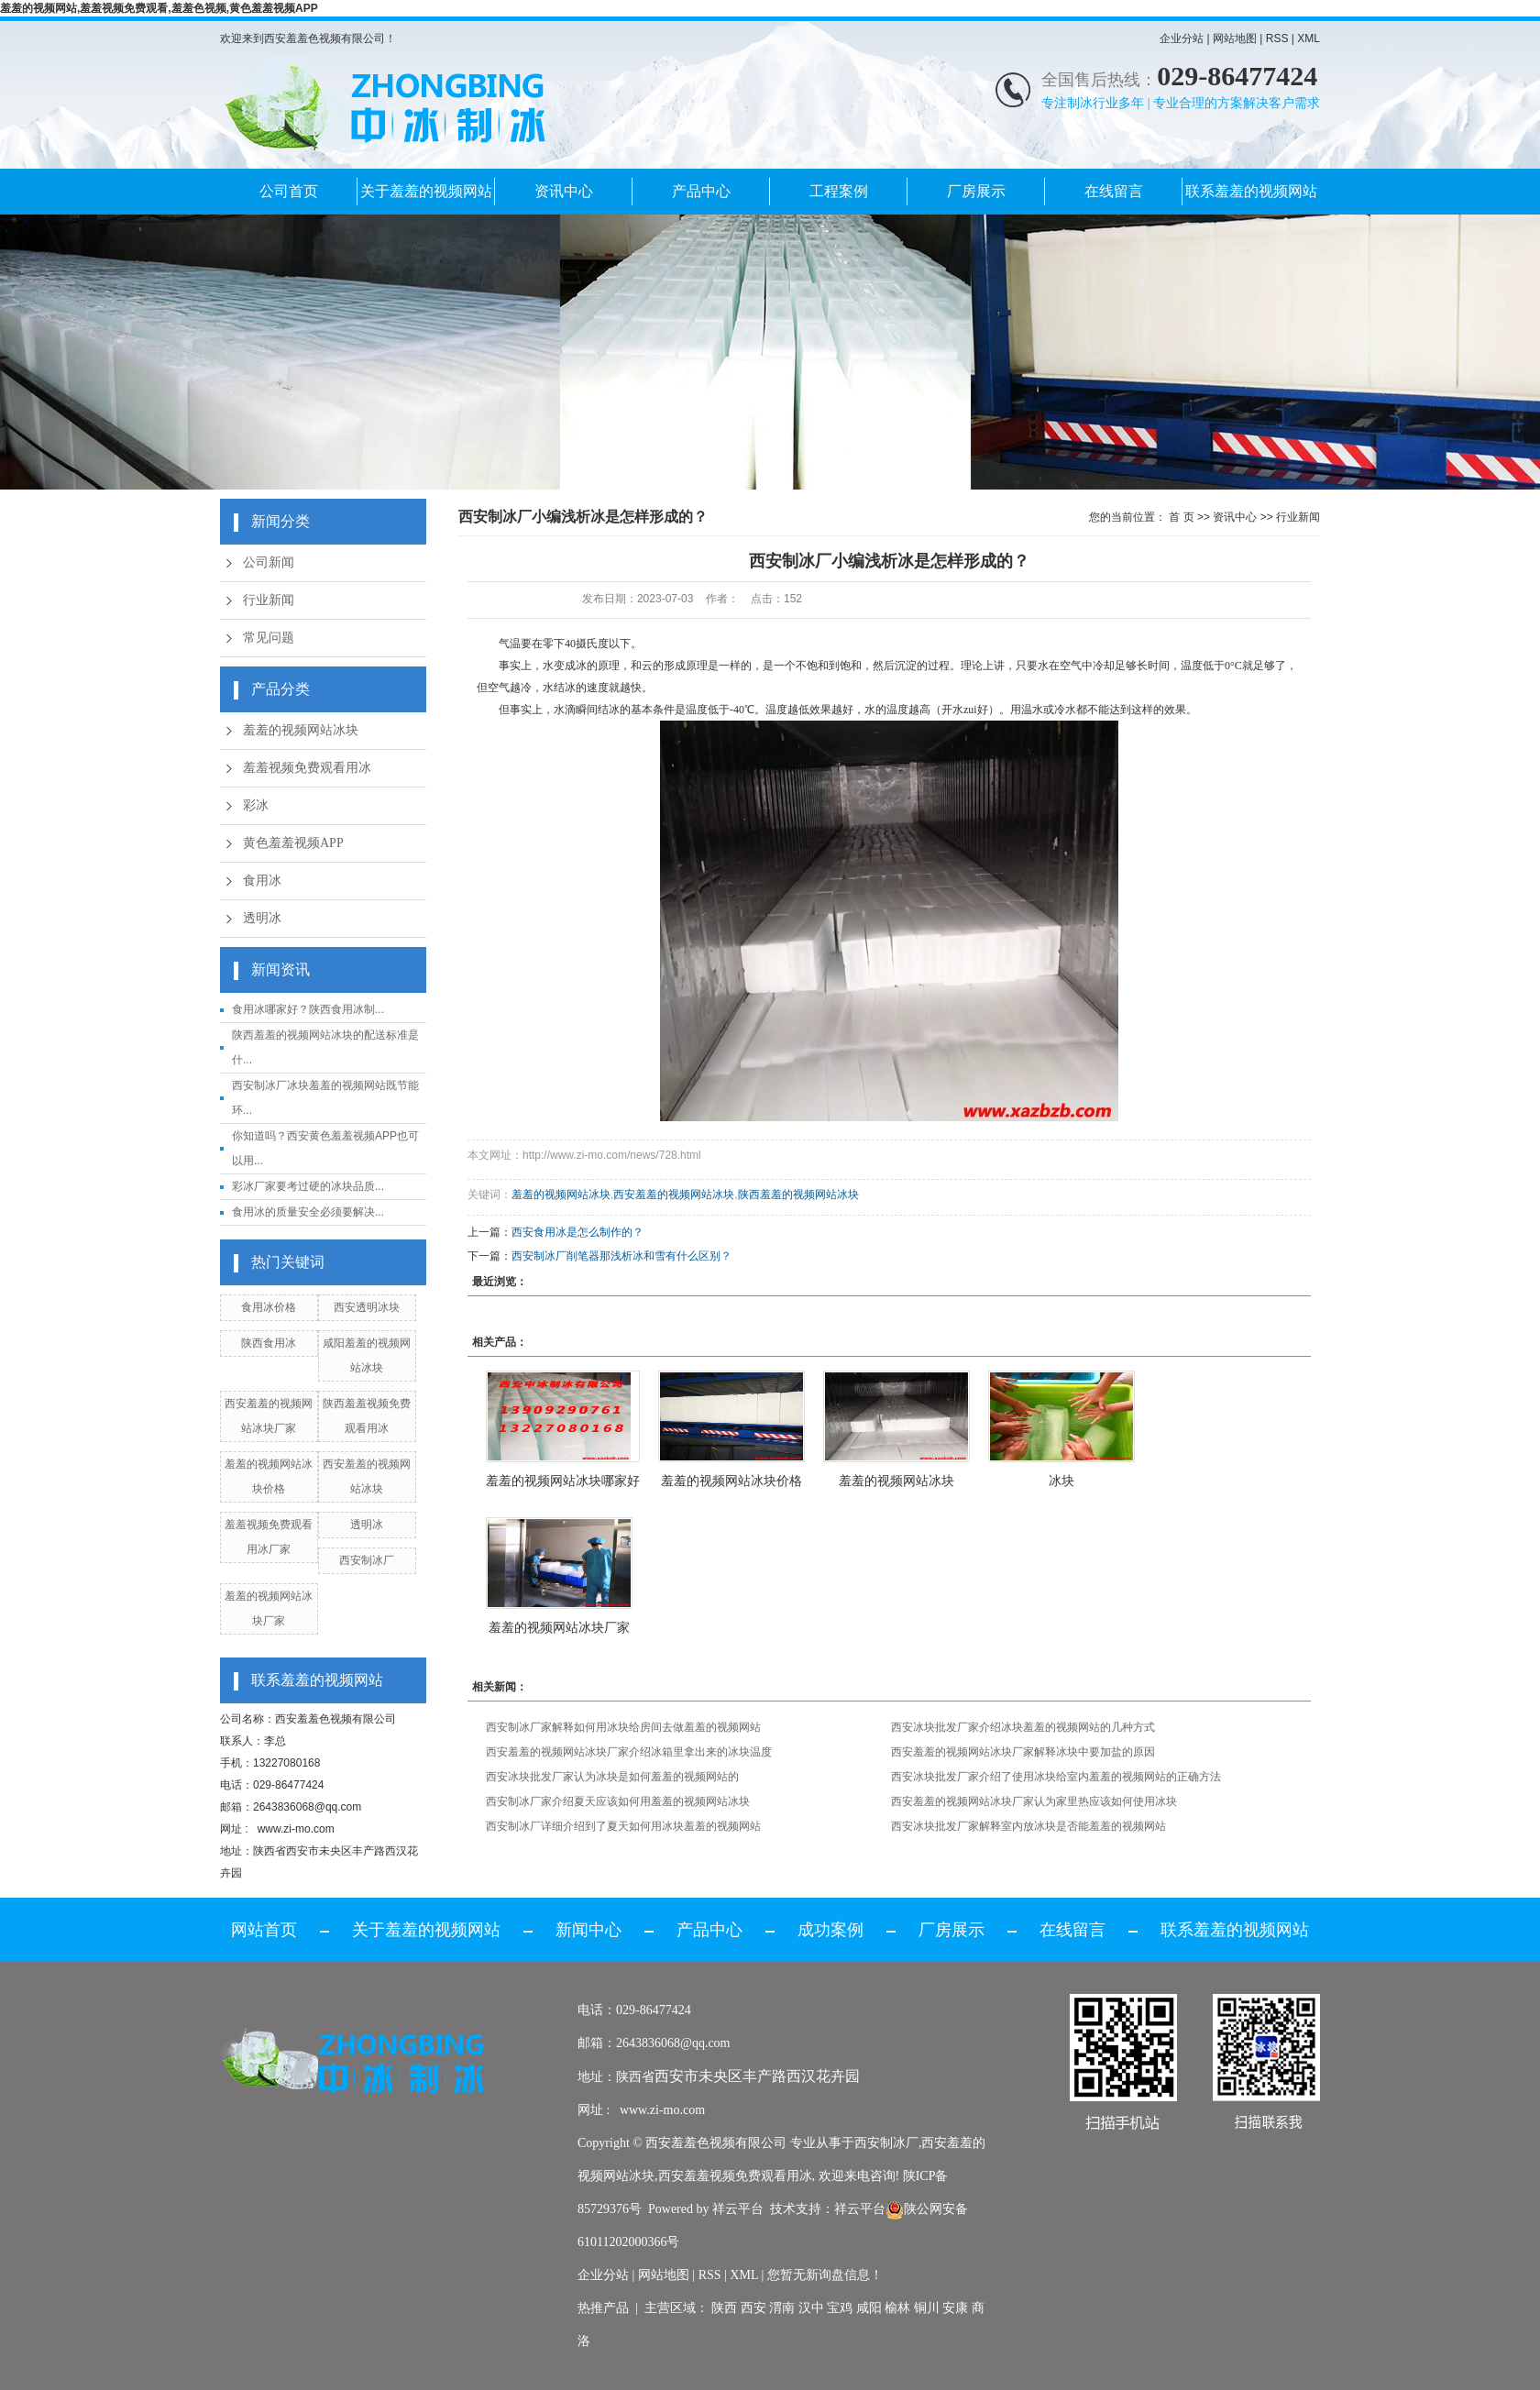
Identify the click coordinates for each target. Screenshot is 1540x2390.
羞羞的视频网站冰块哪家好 (563, 1480)
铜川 (927, 2308)
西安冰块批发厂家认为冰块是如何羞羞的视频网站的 (612, 1776)
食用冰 (262, 880)
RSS (1277, 38)
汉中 (811, 2308)
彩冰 (256, 805)
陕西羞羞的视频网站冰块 (798, 1194)
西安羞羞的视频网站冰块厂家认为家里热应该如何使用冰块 (1034, 1801)
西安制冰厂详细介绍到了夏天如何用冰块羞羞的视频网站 (623, 1826)
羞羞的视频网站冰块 (300, 730)
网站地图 (1235, 38)
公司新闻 (268, 562)
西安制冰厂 (366, 1560)
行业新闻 (268, 600)
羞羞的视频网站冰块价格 (731, 1480)
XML (1308, 38)
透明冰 (262, 918)
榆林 (897, 2308)
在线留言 (1113, 191)
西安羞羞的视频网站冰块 (673, 1194)
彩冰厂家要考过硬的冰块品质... (308, 1186)
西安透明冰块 (367, 1307)
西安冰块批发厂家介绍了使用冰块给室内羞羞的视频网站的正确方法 (1056, 1776)
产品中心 (701, 191)
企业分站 (1182, 38)
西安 (753, 2308)
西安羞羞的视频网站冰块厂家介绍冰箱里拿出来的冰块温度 (629, 1752)
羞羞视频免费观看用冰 (307, 768)
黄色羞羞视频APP (293, 843)
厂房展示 (976, 191)
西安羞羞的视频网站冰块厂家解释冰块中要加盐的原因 (1023, 1752)
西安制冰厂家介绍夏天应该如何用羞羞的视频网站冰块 (618, 1801)
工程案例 (838, 191)
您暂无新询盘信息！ (825, 2275)
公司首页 (288, 191)
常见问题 (268, 637)
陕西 (724, 2308)
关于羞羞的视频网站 (426, 191)
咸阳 (869, 2308)
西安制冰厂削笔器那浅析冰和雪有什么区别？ (622, 1256)
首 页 (1181, 517)
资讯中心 (563, 191)
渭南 (782, 2308)
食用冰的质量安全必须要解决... (308, 1212)
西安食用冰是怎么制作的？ (578, 1232)
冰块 (1061, 1480)
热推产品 (603, 2308)
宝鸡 (839, 2308)
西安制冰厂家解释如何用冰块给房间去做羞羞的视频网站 (623, 1727)
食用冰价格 (268, 1307)
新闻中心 (589, 1930)
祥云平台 (738, 2209)
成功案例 (831, 1930)
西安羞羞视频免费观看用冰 (735, 2176)
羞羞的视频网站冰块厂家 (559, 1627)
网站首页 (264, 1930)
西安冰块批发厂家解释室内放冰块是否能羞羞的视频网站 (1028, 1826)
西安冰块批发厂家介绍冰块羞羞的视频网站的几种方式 (1023, 1727)
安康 (955, 2308)
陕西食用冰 (268, 1343)
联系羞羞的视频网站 (1251, 191)
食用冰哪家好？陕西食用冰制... (308, 1009)
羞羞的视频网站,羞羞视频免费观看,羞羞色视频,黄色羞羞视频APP (159, 8)
